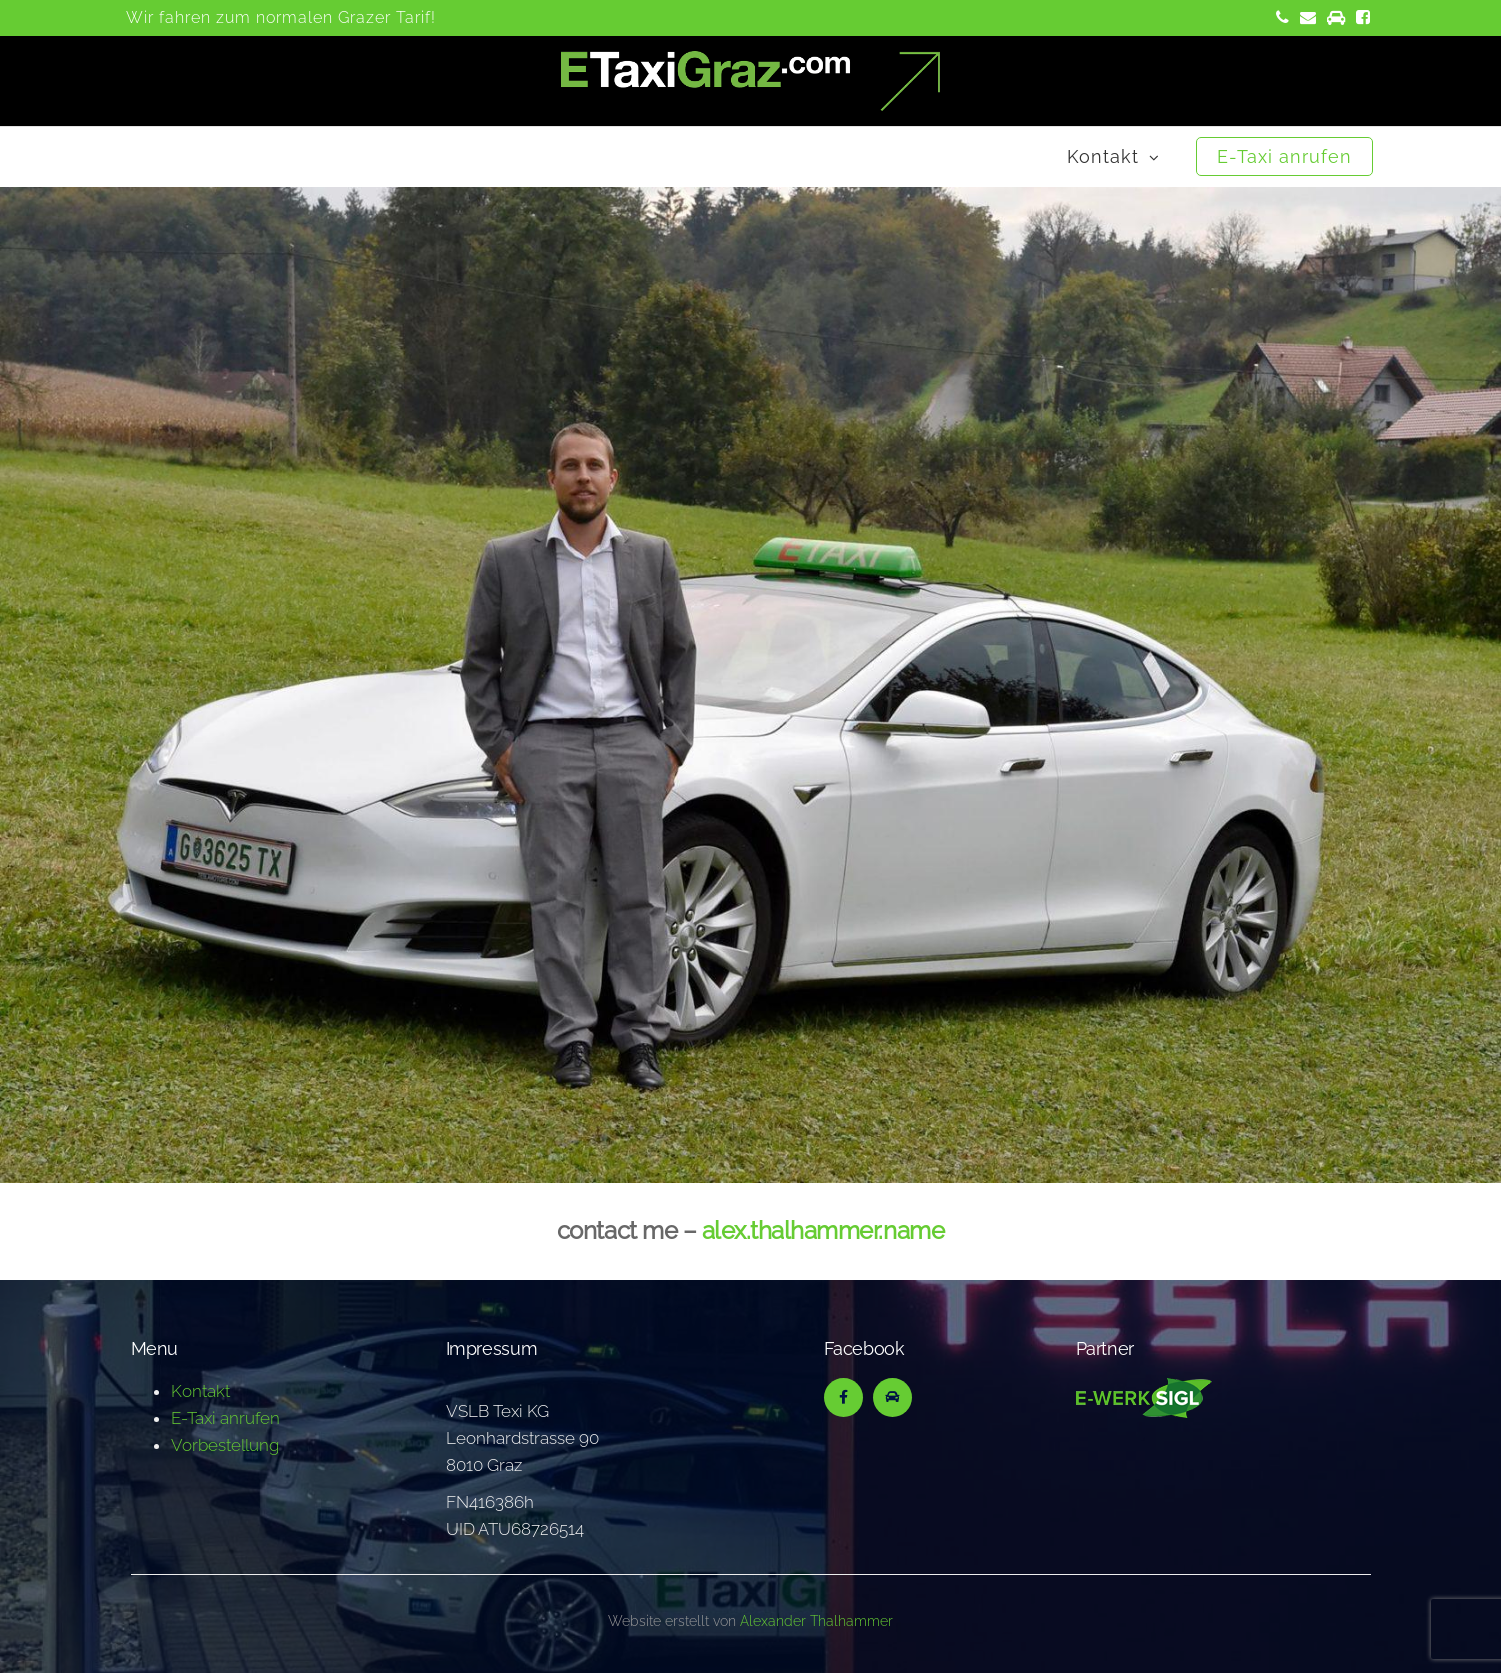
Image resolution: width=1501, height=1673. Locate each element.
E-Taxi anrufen (1284, 156)
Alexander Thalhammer (816, 1621)
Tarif (413, 17)
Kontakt (1103, 156)
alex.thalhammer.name (823, 1230)
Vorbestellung (225, 1445)
